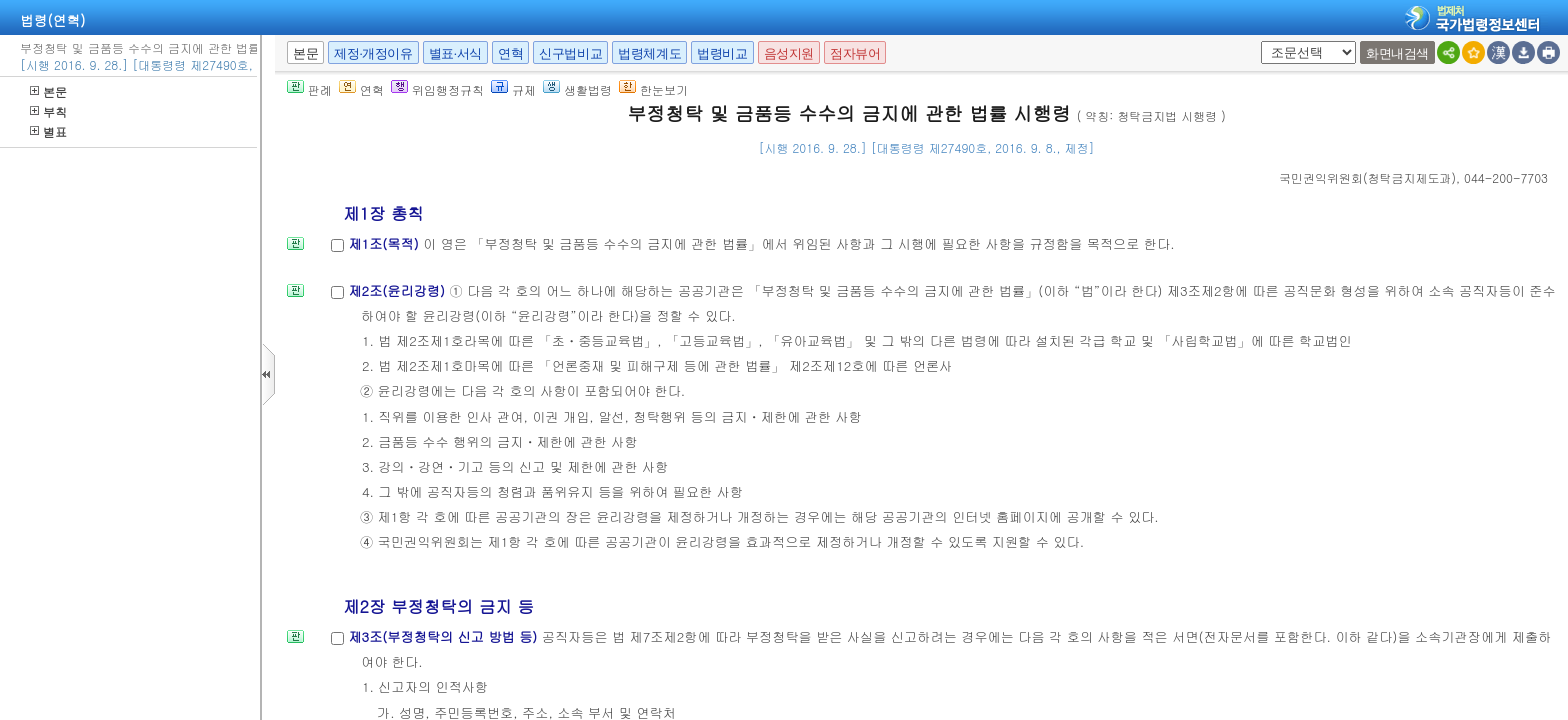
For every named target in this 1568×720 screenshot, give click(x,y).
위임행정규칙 (437, 89)
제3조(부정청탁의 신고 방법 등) (444, 636)
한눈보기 (653, 89)
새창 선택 (1257, 41)
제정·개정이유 (373, 53)
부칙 (48, 111)
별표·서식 (455, 53)
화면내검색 (1397, 53)
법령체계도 (649, 53)
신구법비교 (570, 53)
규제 (513, 89)
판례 (309, 89)
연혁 (510, 53)
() (1367, 177)
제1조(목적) (385, 243)
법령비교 (722, 53)
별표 (48, 131)
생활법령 (577, 89)
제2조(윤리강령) (398, 290)
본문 (48, 91)
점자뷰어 (855, 53)
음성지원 (789, 53)
